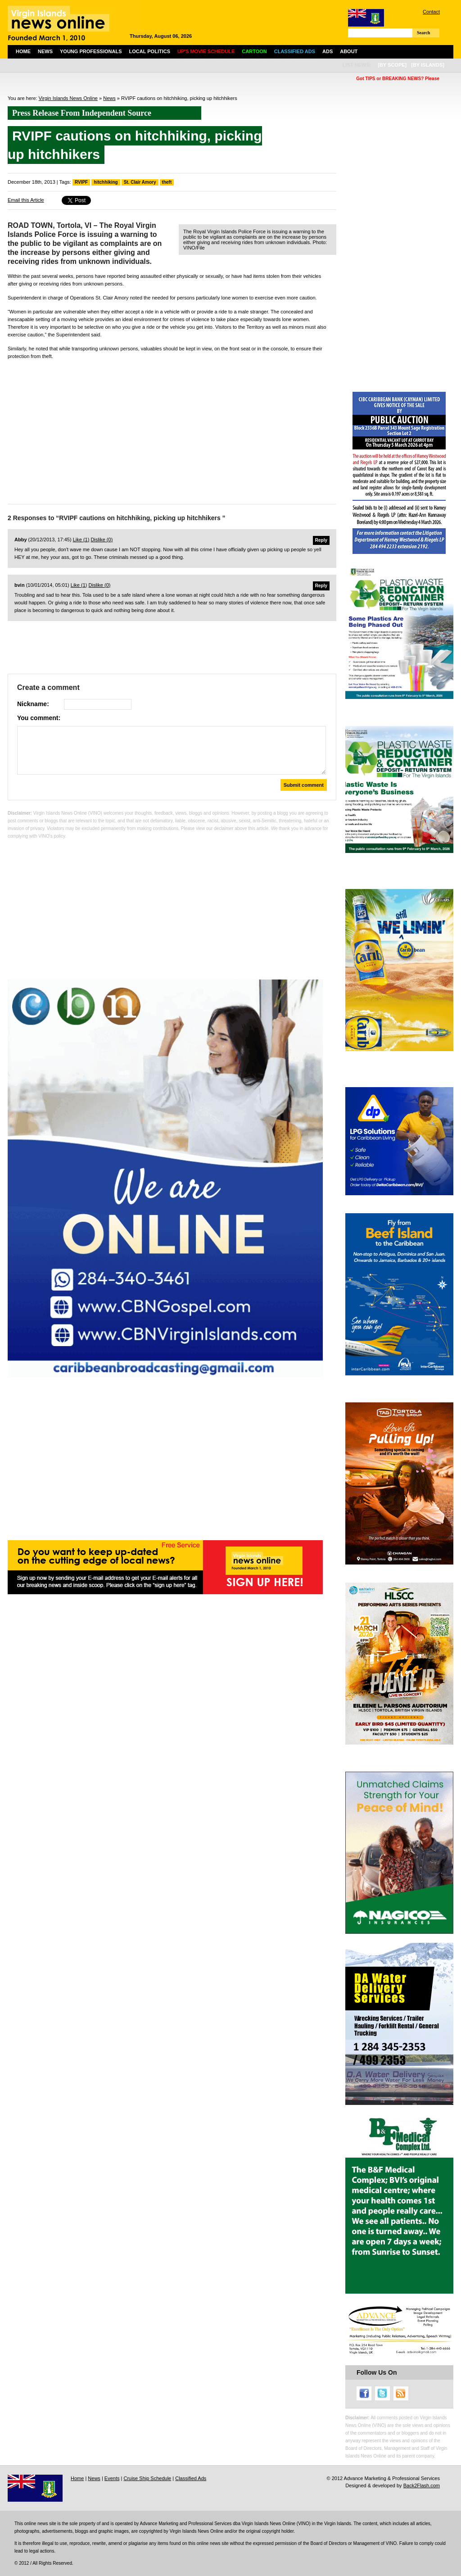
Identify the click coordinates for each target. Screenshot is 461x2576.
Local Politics (149, 51)
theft (167, 182)
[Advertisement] (172, 430)
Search (423, 32)
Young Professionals (91, 51)
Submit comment (304, 785)
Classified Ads (190, 2478)
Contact (431, 11)
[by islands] (427, 65)
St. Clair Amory (140, 182)
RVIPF (81, 182)
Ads (327, 51)
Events (112, 2478)
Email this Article (26, 200)
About (348, 51)
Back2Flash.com (421, 2485)
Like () (81, 539)
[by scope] (392, 65)
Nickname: (33, 703)
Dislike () (101, 539)
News (45, 51)
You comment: (38, 717)
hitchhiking (106, 182)
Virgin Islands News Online (68, 98)
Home (23, 51)
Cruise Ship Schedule (147, 2478)
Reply (321, 540)
